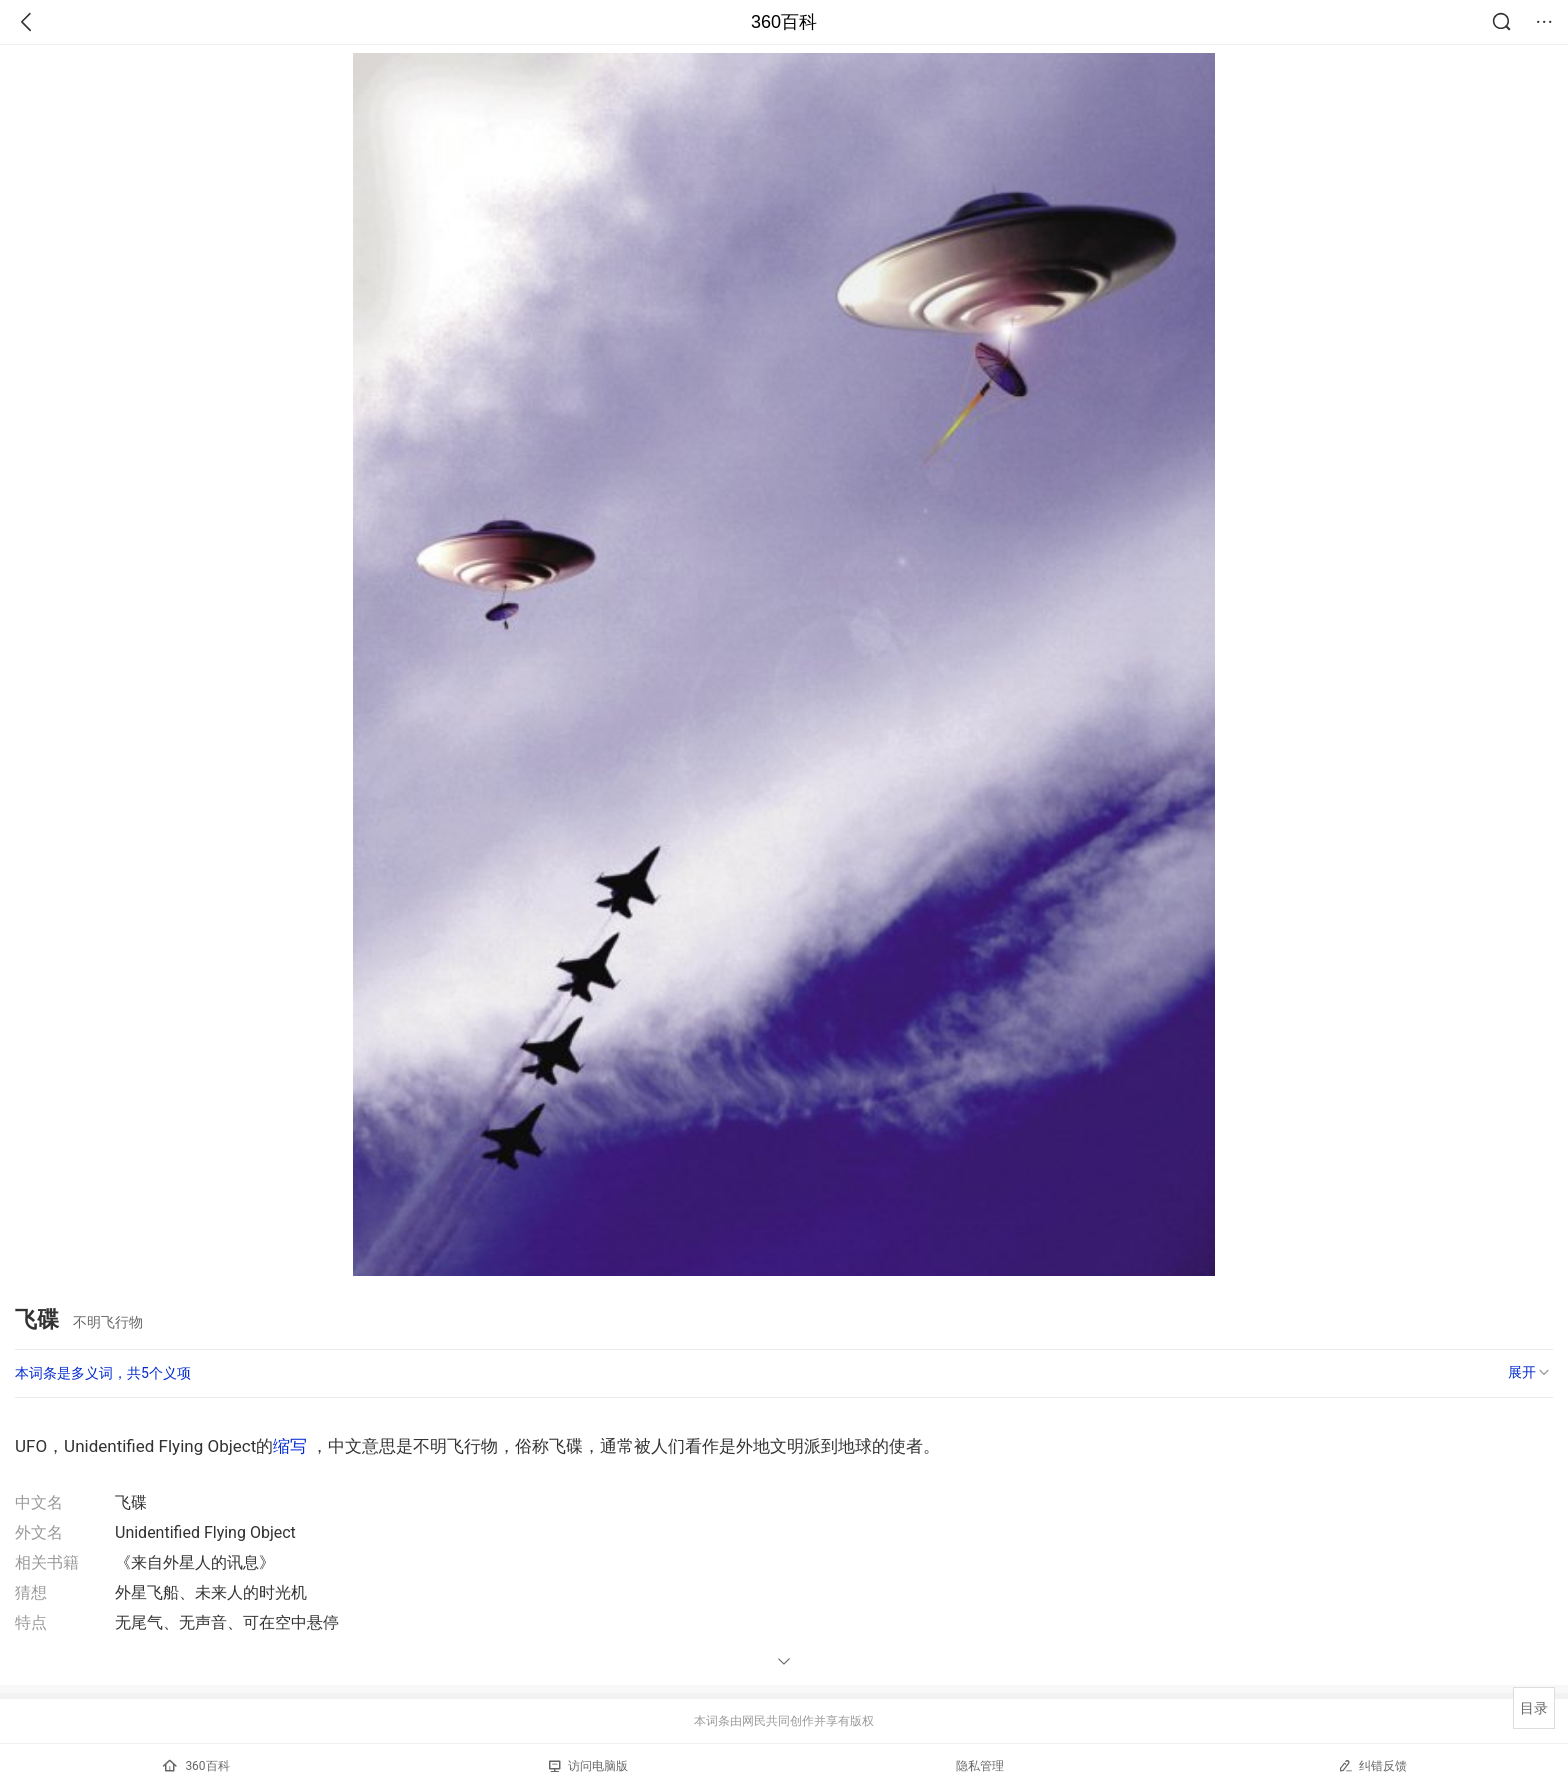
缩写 (290, 1446)
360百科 (784, 22)
